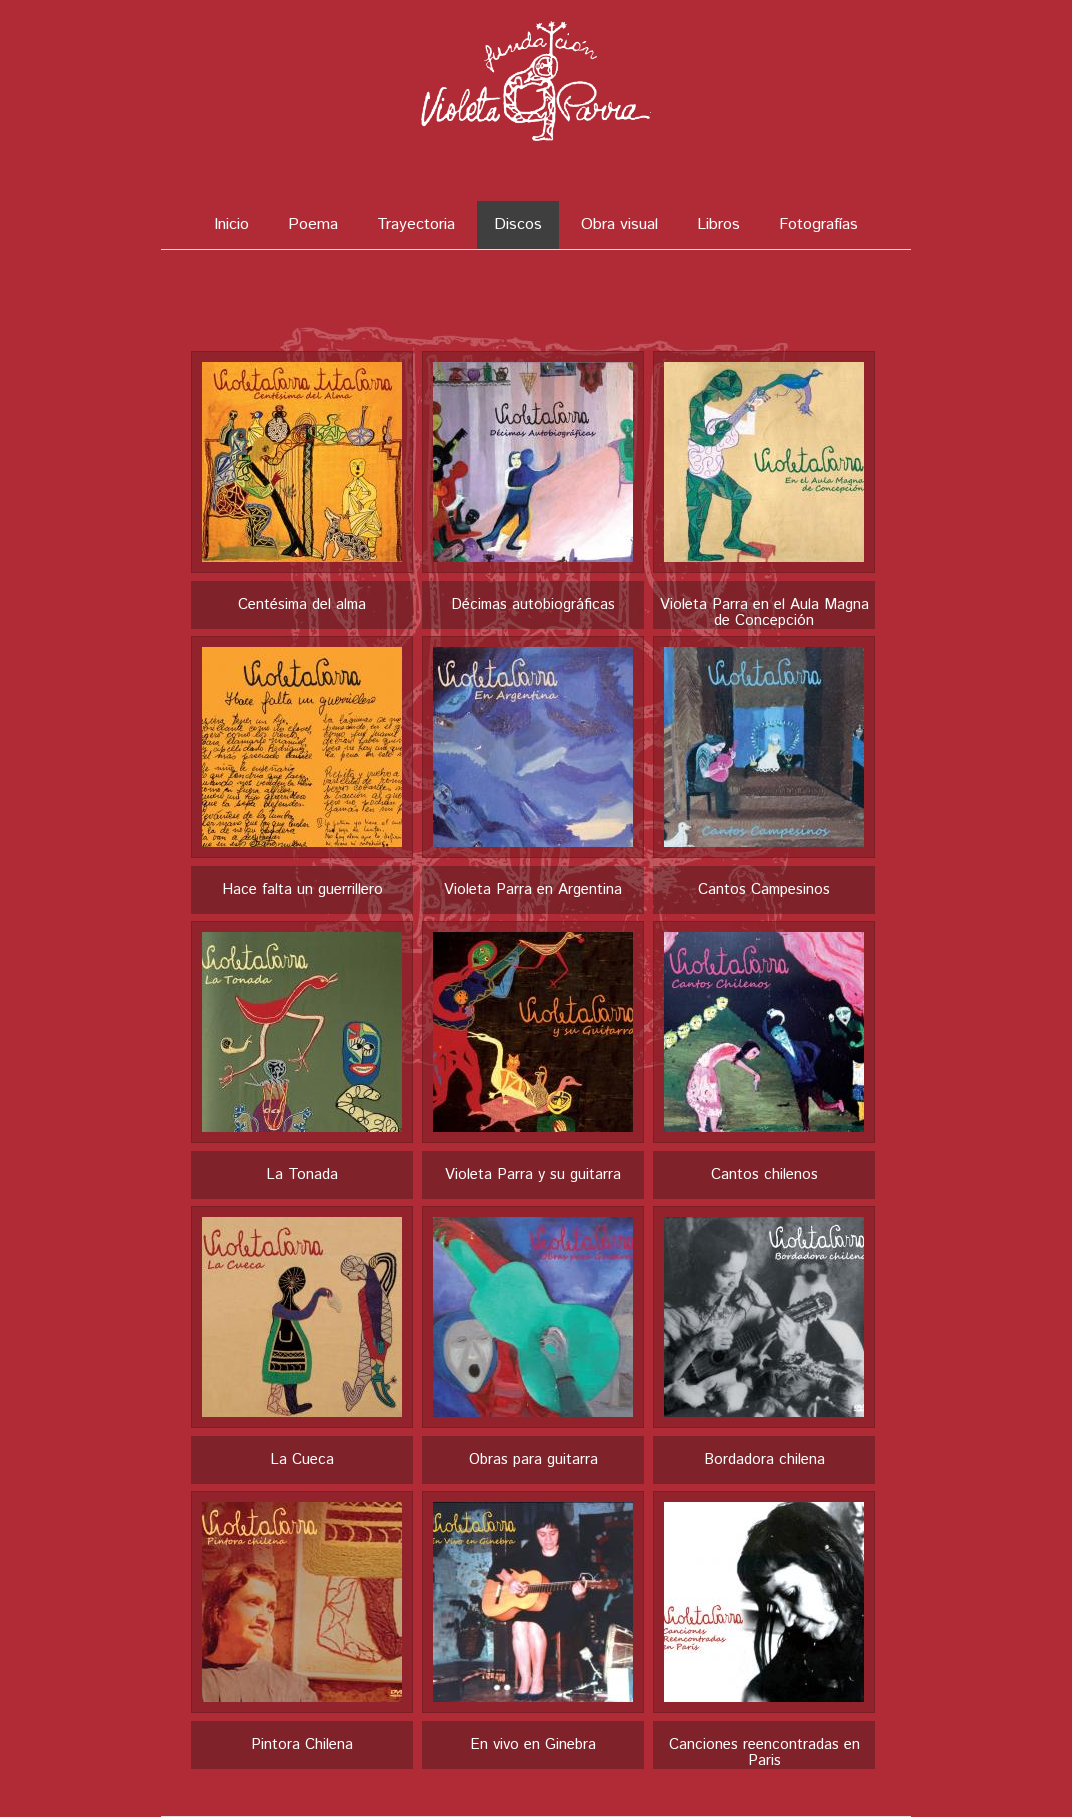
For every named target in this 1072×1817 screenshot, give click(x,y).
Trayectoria (416, 224)
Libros (718, 224)
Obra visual (619, 224)
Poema (313, 224)
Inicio (231, 224)
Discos (518, 224)
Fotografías (818, 224)
